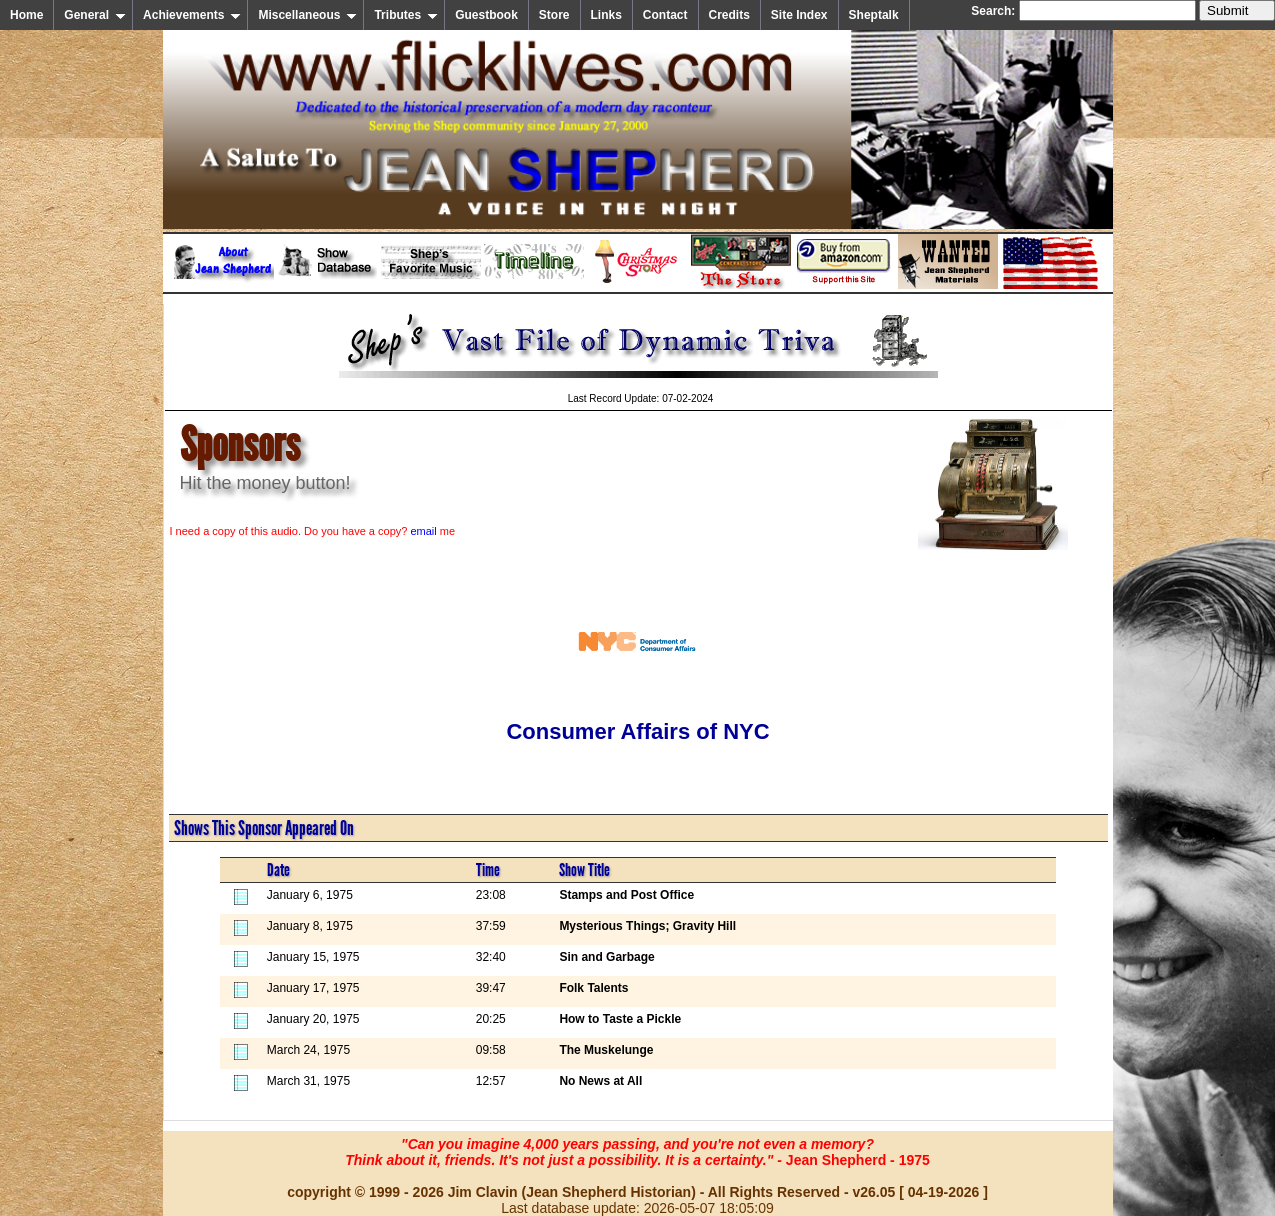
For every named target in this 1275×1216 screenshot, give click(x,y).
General (95, 15)
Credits (729, 15)
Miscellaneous (307, 15)
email (423, 531)
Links (606, 15)
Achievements (192, 15)
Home (26, 15)
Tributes (406, 15)
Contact (665, 15)
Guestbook (486, 15)
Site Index (799, 15)
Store (554, 15)
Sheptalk (874, 15)
